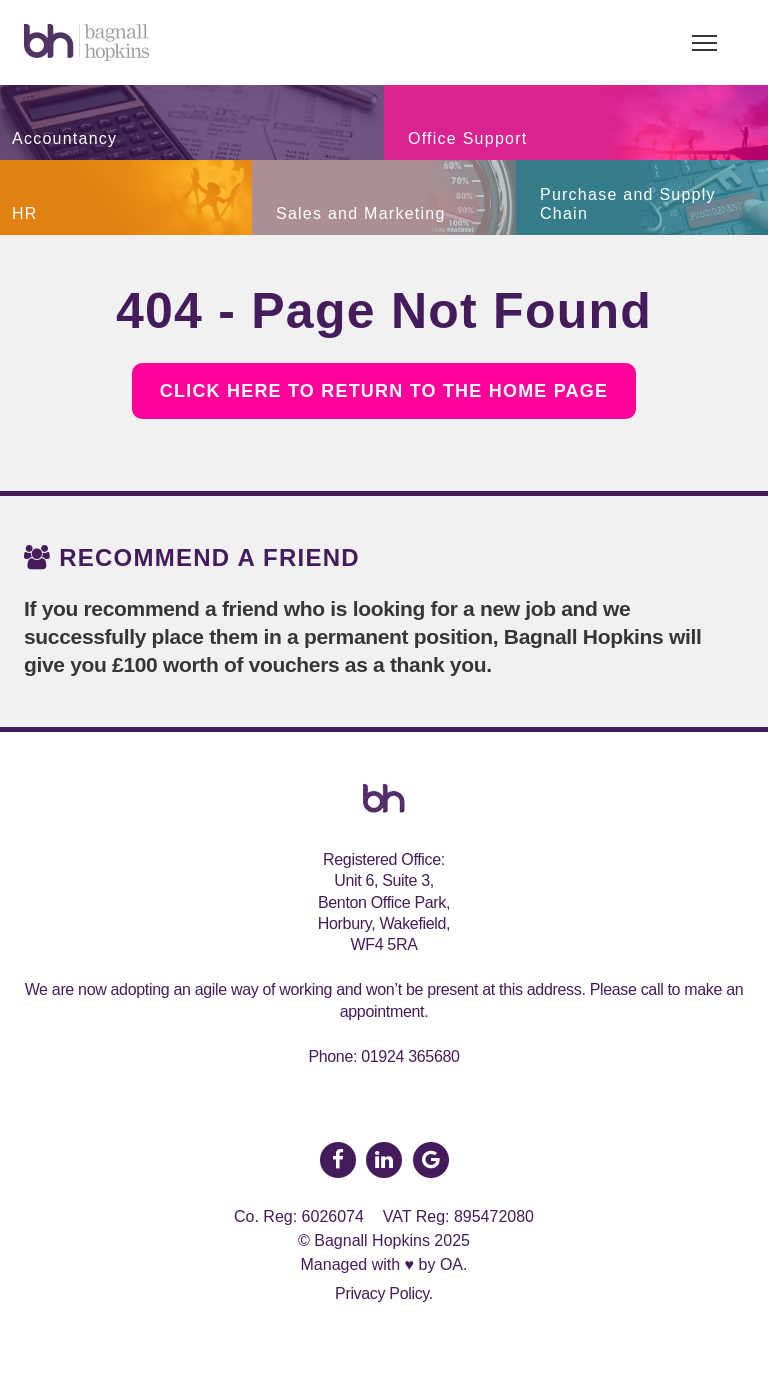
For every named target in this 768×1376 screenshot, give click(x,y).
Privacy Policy (382, 1293)
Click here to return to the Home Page (384, 391)
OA (451, 1264)
